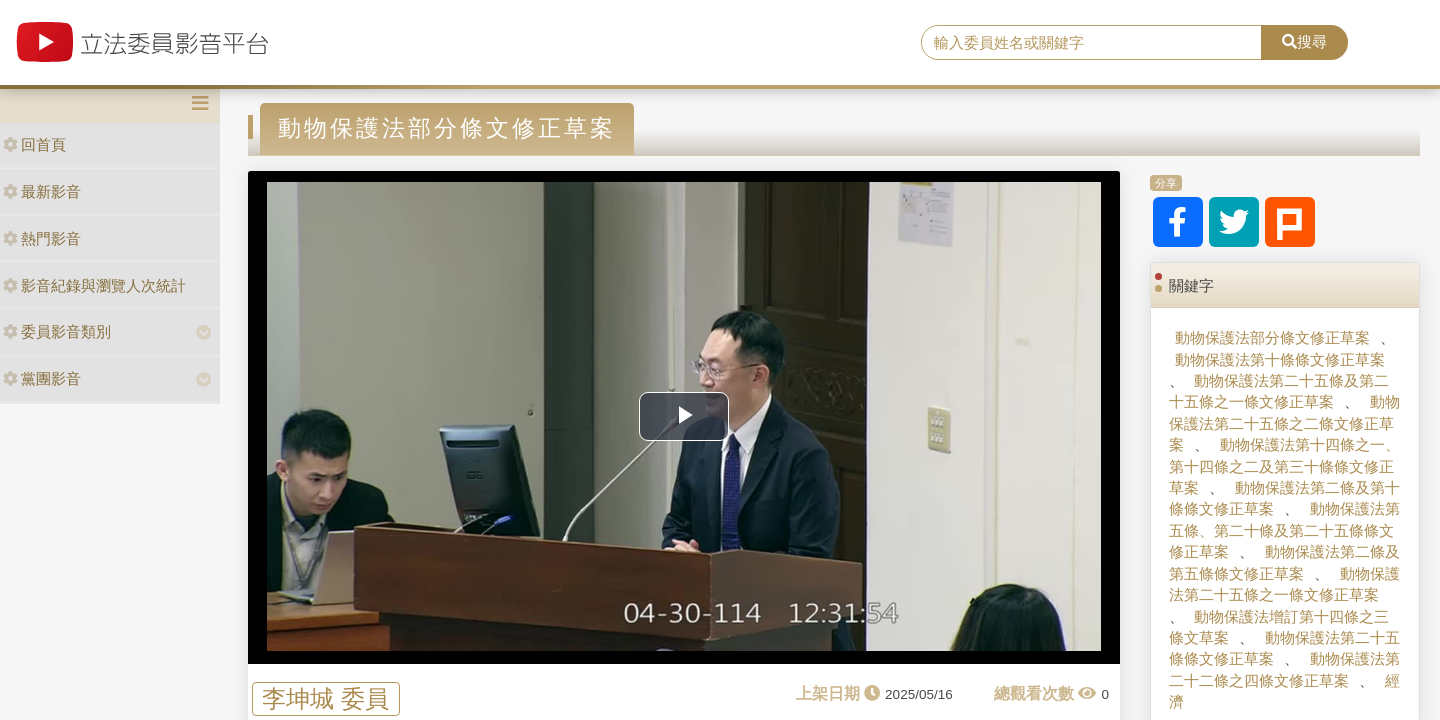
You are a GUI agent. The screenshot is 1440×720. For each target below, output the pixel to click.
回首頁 (34, 144)
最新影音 (42, 191)
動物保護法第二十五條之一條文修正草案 (1284, 584)
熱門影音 (42, 238)
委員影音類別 (57, 331)
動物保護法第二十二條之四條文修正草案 (1284, 669)
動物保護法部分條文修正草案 (1272, 337)
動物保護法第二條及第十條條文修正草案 (1284, 498)
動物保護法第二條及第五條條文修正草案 (1284, 562)
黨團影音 (42, 378)
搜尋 (1304, 41)
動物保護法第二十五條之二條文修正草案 (1284, 423)
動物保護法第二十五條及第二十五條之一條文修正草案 (1279, 391)
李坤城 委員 (325, 698)
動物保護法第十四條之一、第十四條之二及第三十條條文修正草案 (1284, 466)
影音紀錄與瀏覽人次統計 (94, 285)
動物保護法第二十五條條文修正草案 (1284, 648)
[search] (1091, 43)
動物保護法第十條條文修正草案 (1280, 359)
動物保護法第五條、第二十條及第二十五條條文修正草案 (1284, 530)
